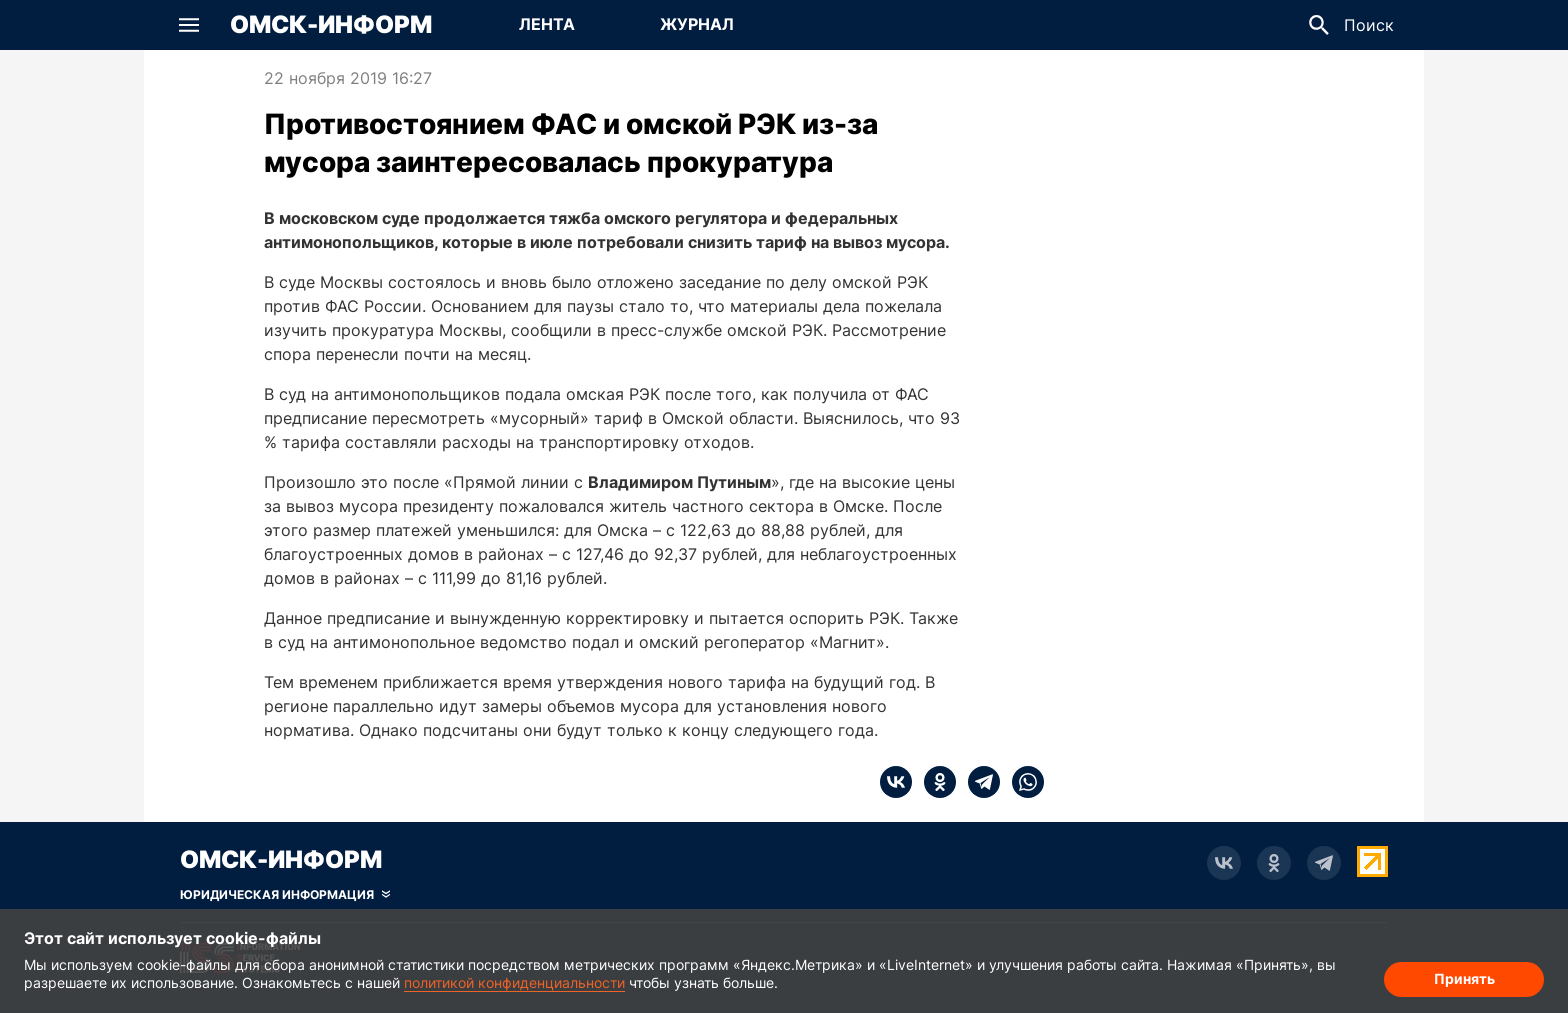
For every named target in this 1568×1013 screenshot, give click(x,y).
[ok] (934, 782)
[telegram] (978, 782)
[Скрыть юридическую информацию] (285, 895)
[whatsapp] (1022, 782)
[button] (189, 25)
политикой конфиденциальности (514, 982)
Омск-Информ (331, 25)
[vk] (896, 782)
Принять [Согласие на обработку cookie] (1464, 978)
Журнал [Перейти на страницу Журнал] (697, 24)
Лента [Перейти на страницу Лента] (547, 24)
